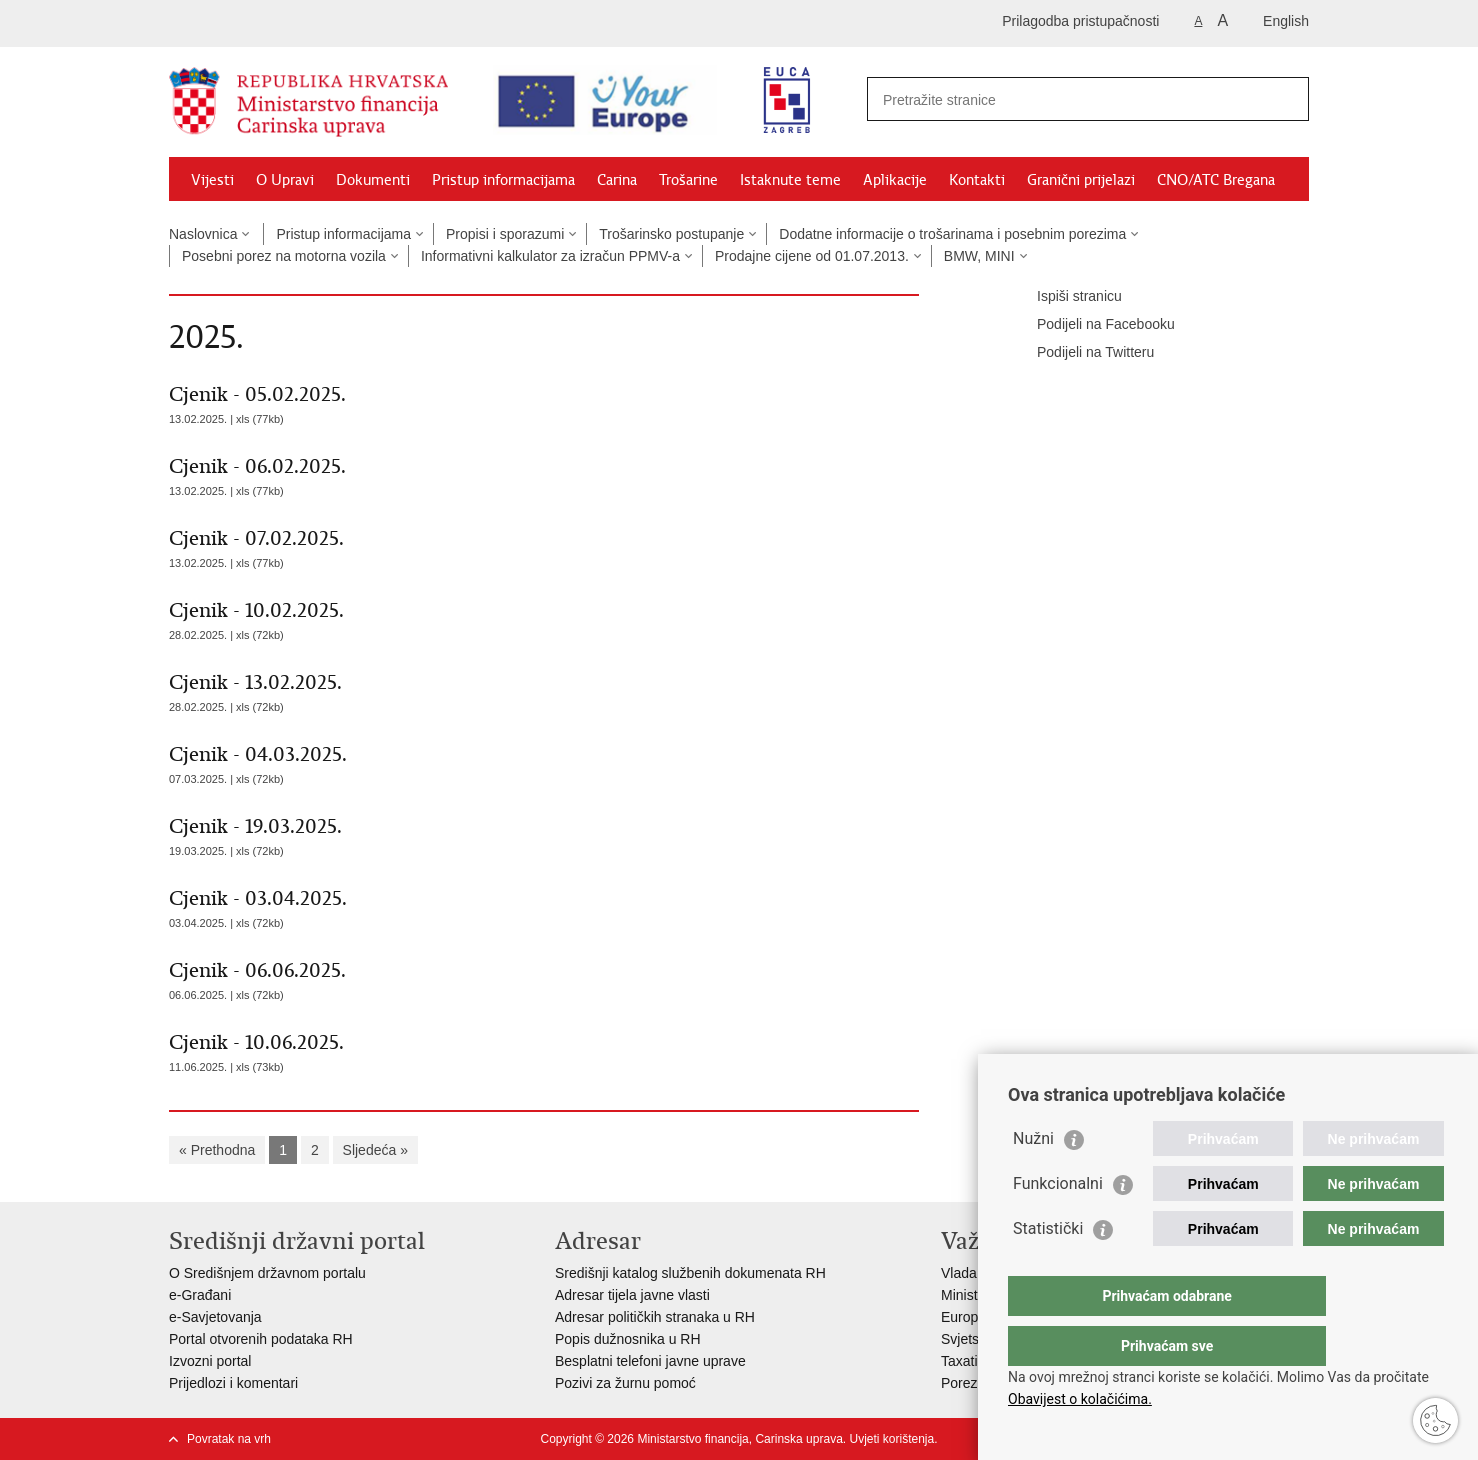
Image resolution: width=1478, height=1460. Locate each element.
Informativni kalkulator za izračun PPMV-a (550, 256)
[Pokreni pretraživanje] (1286, 99)
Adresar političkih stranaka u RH (655, 1317)
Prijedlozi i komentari (233, 1383)
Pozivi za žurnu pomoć (625, 1383)
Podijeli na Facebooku (1092, 325)
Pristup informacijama (503, 180)
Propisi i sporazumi (505, 234)
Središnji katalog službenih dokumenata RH (690, 1273)
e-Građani (200, 1295)
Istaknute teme (790, 180)
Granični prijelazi (1081, 180)
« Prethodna (217, 1150)
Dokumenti (373, 180)
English (1286, 21)
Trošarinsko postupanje (671, 234)
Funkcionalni (1058, 1223)
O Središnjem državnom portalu (267, 1273)
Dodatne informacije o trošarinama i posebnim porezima (952, 234)
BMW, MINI (979, 256)
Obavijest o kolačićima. (1080, 1399)
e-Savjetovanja (215, 1317)
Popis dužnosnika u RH (628, 1339)
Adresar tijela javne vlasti (632, 1295)
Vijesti (212, 180)
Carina (617, 180)
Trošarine (688, 180)
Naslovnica (203, 234)
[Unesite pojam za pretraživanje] (1055, 99)
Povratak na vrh (229, 1439)
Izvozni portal (210, 1361)
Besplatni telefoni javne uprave (650, 1361)
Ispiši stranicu (1065, 297)
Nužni (1033, 1178)
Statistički (1048, 1268)
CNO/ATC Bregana (1216, 180)
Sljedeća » (375, 1150)
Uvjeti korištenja (891, 1439)
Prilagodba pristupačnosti (1080, 21)
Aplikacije (895, 180)
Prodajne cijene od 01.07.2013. (812, 256)
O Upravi (285, 180)
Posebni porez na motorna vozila (284, 256)
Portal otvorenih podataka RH (261, 1339)
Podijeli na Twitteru (1081, 353)
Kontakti (977, 180)
